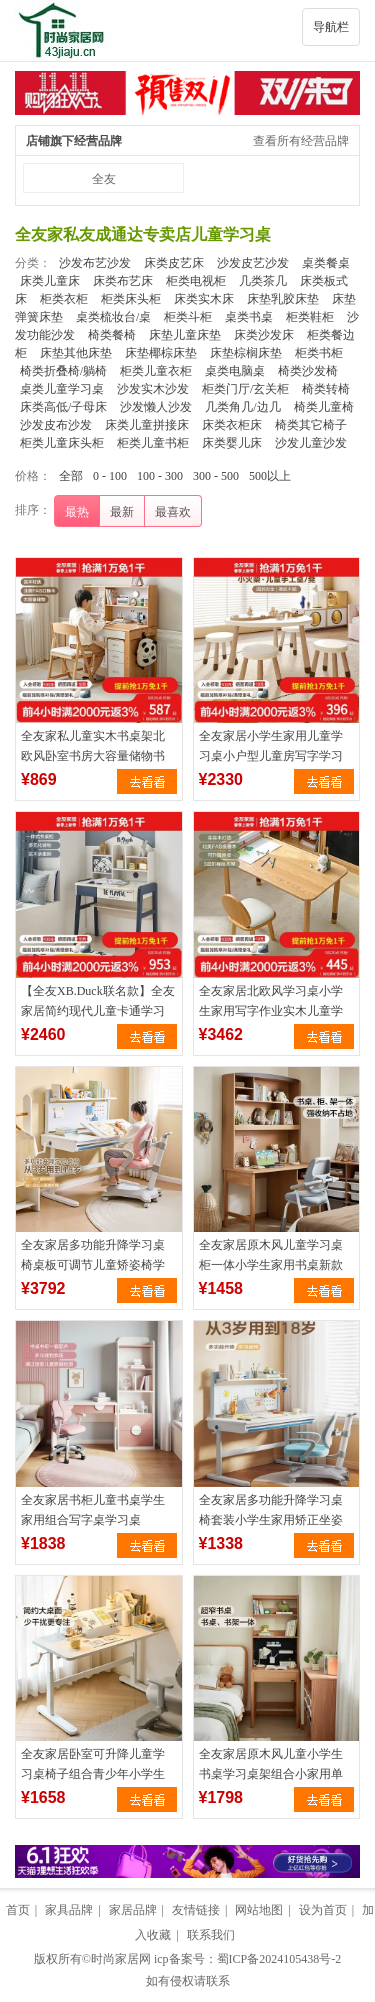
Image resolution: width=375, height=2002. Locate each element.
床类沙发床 (264, 335)
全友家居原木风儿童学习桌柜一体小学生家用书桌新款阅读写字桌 (271, 1265)
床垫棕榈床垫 (246, 353)
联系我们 (211, 1935)
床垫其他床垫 (76, 353)
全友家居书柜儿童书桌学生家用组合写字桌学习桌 (93, 1510)
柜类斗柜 (188, 317)
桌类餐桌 (326, 263)
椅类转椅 (326, 389)
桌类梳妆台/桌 (113, 317)
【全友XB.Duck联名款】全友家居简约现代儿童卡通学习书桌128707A (98, 1011)
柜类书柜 (319, 353)
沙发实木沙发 (153, 389)
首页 (18, 1910)
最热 (77, 512)
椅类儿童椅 (324, 407)
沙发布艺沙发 (95, 263)
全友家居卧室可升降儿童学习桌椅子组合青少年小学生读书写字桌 (93, 1774)
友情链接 (196, 1910)
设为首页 (323, 1910)
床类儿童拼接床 (147, 425)
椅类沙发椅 (308, 371)
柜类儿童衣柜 (156, 371)
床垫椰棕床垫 (161, 353)
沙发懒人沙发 (156, 407)
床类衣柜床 (232, 425)
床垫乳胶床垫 (283, 299)
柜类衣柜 (64, 299)
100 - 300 (160, 476)
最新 (122, 512)
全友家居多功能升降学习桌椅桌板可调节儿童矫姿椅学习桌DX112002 (93, 1265)
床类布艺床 (123, 281)
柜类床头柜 (131, 299)
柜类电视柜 (196, 281)
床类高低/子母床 (63, 407)
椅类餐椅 (112, 335)
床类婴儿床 (232, 443)
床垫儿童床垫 (185, 335)
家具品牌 (69, 1910)
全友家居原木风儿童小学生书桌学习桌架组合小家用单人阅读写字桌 (271, 1774)
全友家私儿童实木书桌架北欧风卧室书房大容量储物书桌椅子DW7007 (93, 756)
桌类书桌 (249, 317)
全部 (71, 476)
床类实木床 (204, 299)
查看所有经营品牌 (301, 141)
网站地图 (259, 1910)
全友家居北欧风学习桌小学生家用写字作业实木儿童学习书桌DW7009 (271, 1011)
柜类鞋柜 (310, 317)
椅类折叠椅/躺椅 (63, 371)
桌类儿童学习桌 (62, 389)
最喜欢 (173, 512)
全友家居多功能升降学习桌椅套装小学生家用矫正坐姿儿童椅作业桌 (271, 1520)
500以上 (270, 476)
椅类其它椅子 (311, 425)
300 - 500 (216, 476)
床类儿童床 (50, 281)
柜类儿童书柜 (153, 443)
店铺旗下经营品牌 (74, 141)
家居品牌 (133, 1910)
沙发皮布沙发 (56, 425)
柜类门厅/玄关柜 (245, 389)
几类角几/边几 (242, 407)
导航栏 (331, 27)
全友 (104, 179)
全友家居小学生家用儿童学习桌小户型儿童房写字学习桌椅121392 (271, 756)
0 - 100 (110, 476)
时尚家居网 (121, 1959)
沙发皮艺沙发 (253, 263)
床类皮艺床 (174, 263)
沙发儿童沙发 (311, 443)
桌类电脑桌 (235, 371)
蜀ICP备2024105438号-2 (279, 1959)
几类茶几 (263, 281)
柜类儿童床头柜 (62, 443)
